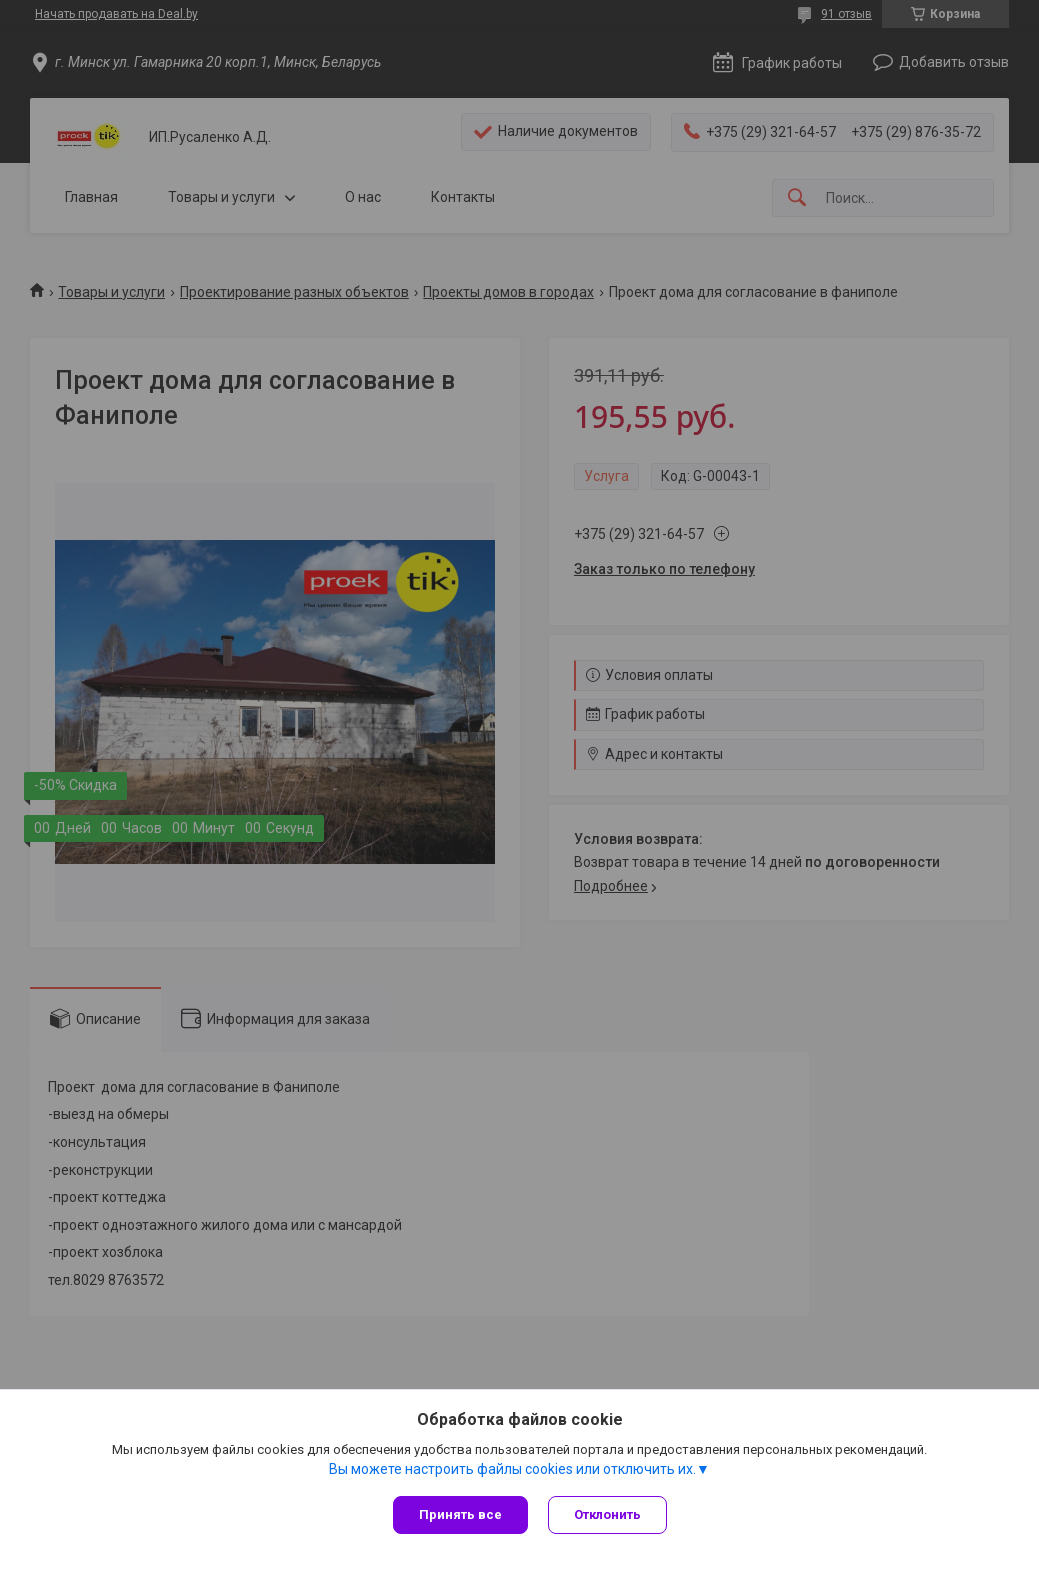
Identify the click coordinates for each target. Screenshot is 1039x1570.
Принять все (460, 1514)
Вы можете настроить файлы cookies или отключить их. (512, 1469)
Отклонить (607, 1514)
